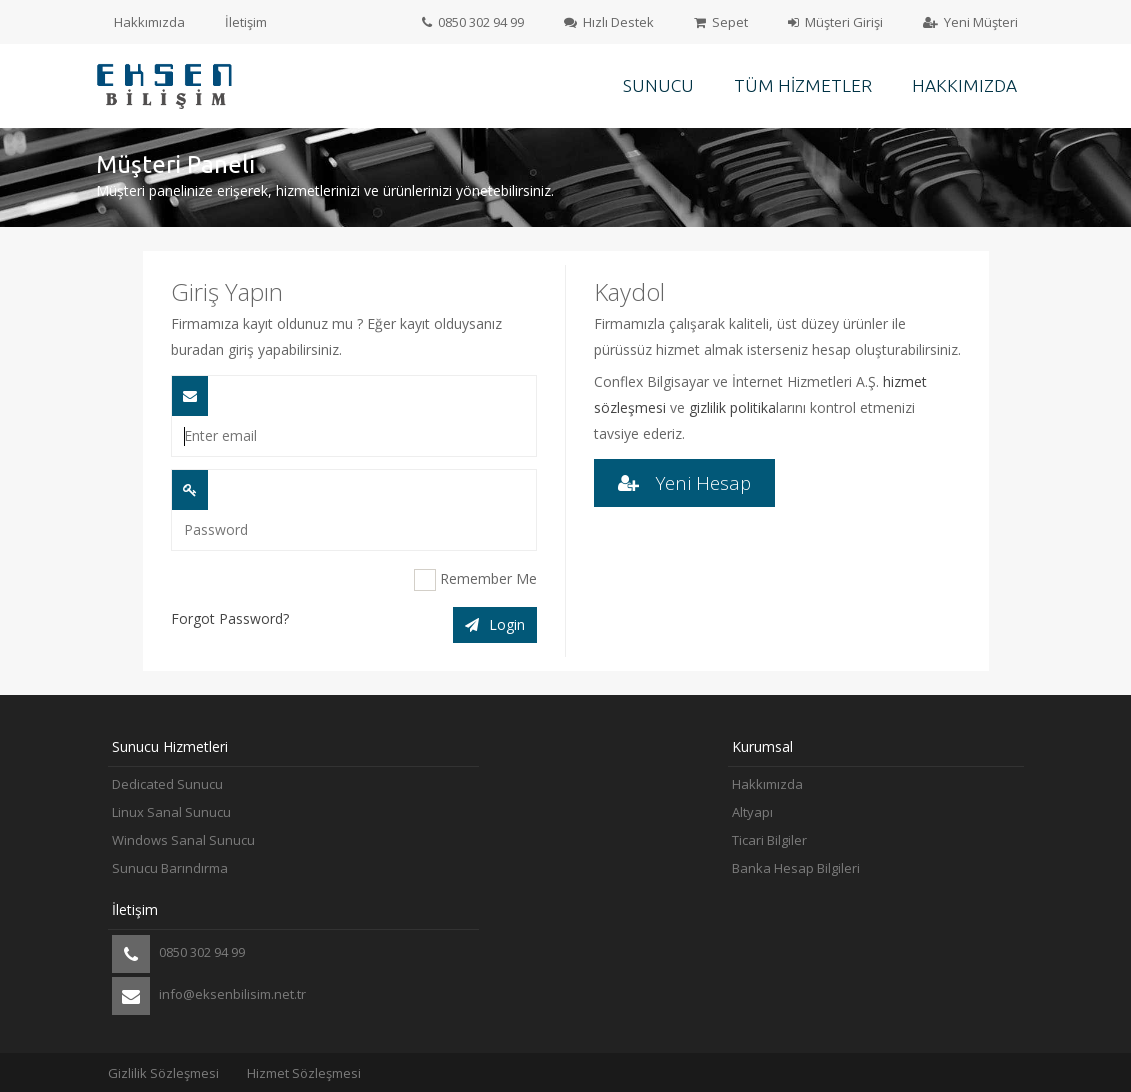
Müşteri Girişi (835, 22)
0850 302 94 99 (473, 22)
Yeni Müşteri (970, 22)
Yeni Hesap (684, 482)
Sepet (721, 22)
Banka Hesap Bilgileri (796, 868)
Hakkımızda (149, 22)
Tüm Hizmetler (803, 85)
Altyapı (752, 812)
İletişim (246, 22)
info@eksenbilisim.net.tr (209, 996)
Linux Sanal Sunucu (171, 812)
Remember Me (475, 580)
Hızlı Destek (609, 22)
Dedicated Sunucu (167, 784)
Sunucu (658, 85)
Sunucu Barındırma (170, 868)
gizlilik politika (732, 407)
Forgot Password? (230, 618)
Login (495, 624)
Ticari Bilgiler (769, 840)
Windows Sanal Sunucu (183, 840)
